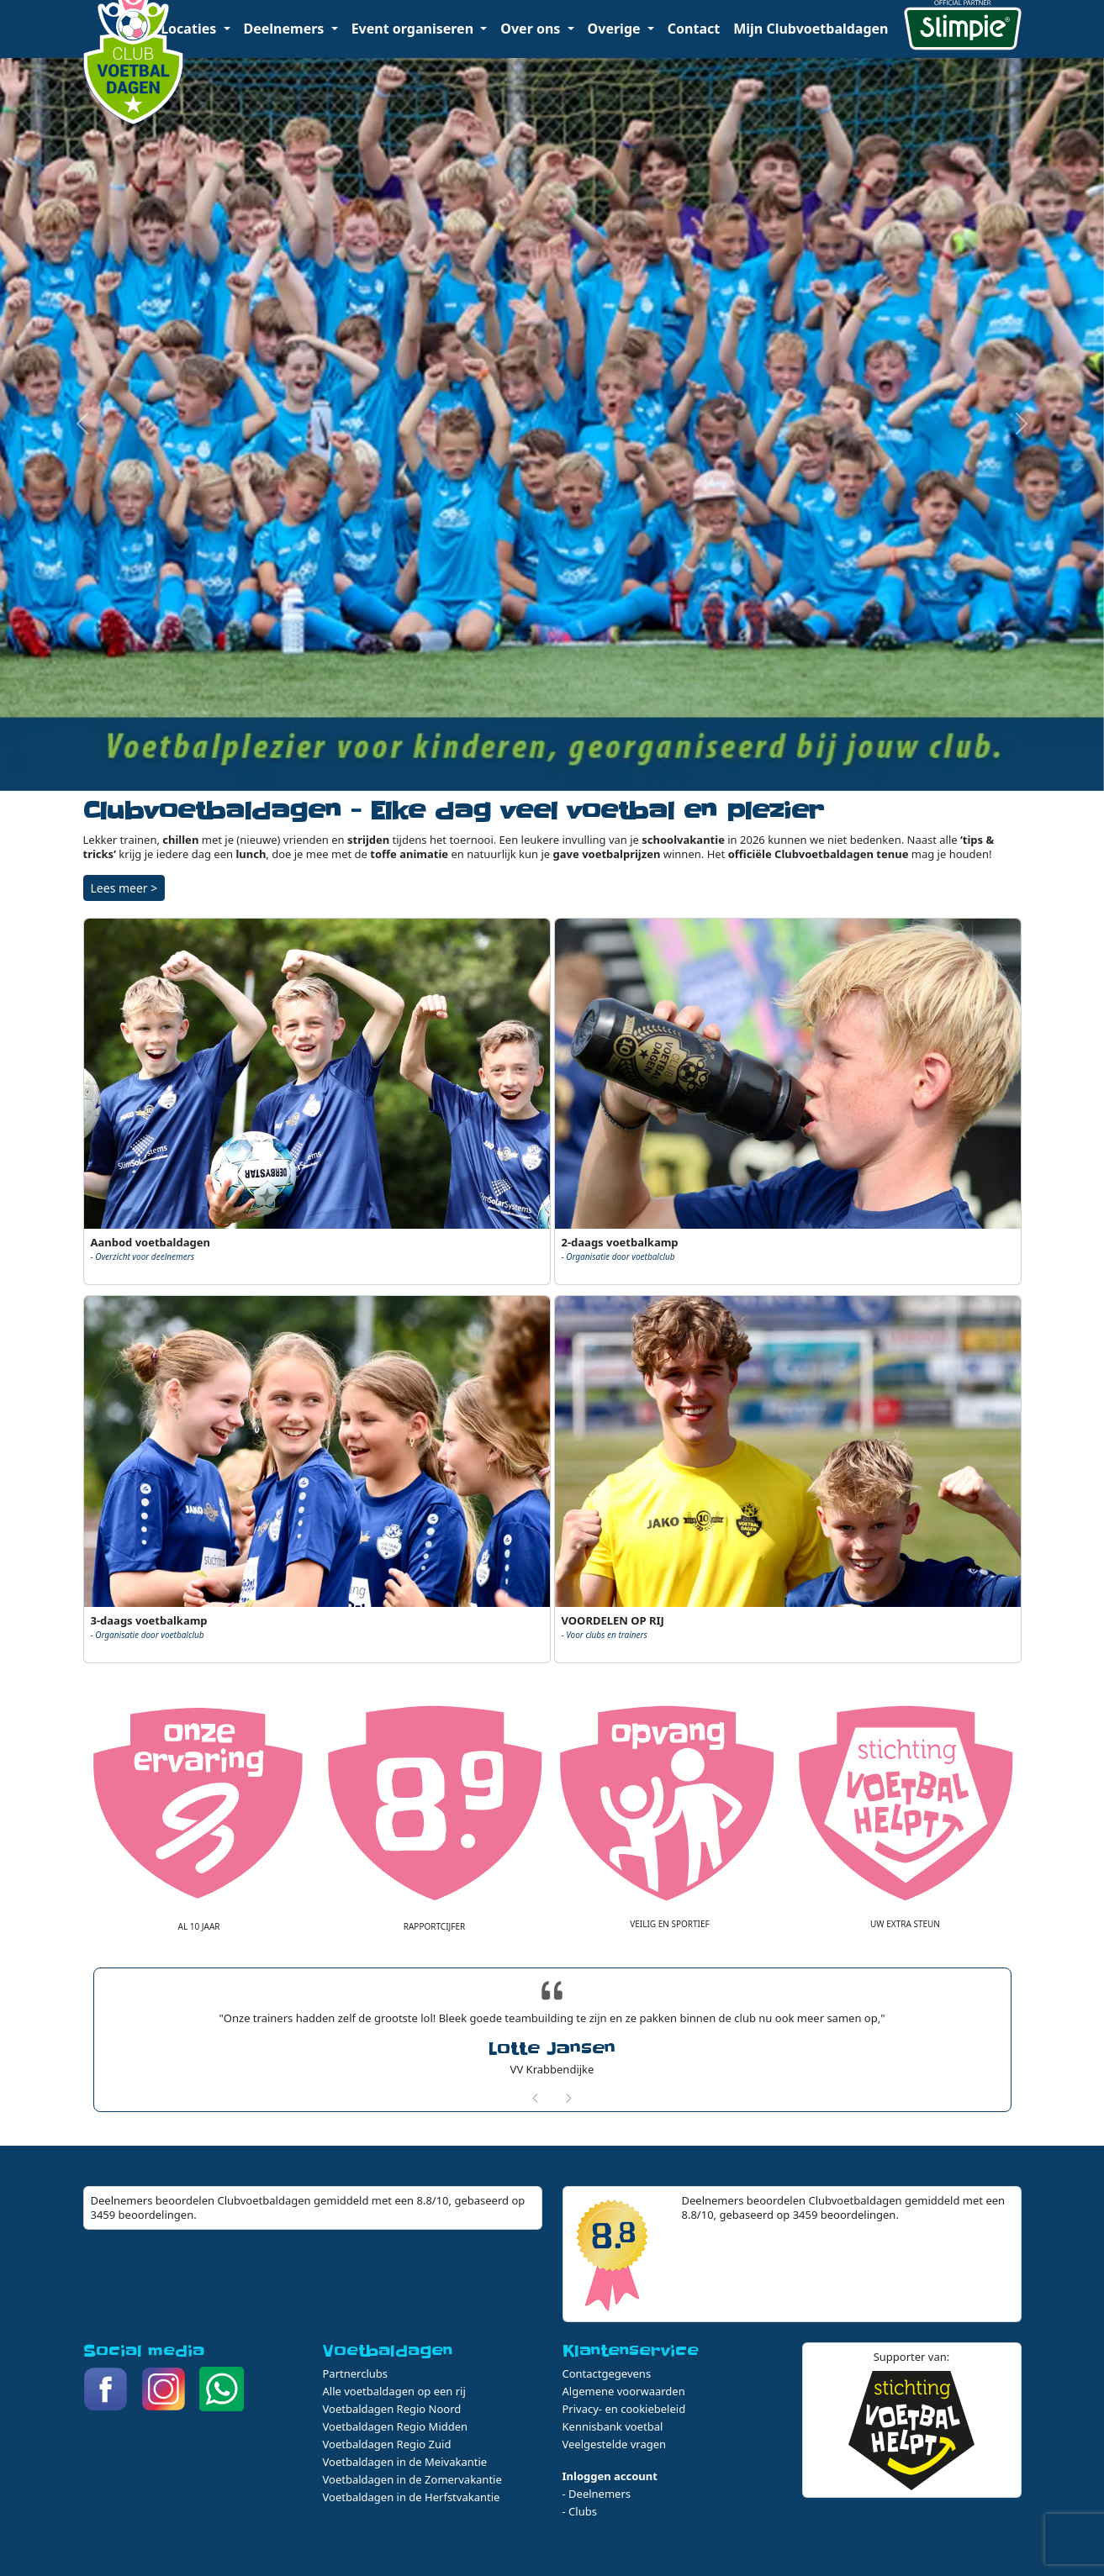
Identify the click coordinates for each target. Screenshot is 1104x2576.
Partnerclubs (355, 2373)
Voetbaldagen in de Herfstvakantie (411, 2497)
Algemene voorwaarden (624, 2391)
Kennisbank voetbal (613, 2426)
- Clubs (580, 2511)
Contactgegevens (607, 2373)
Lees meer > (124, 888)
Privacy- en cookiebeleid (624, 2408)
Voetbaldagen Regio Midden (395, 2426)
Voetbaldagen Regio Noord (392, 2408)
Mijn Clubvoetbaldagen (810, 28)
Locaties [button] (190, 28)
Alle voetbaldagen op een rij (394, 2391)
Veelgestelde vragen (615, 2444)
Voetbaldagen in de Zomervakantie (412, 2479)
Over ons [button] (531, 28)
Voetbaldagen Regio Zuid (387, 2444)
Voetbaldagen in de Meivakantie (405, 2461)
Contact (694, 28)
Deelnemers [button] (286, 28)
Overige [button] (616, 28)
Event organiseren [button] (414, 28)
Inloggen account (610, 2476)
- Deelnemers (597, 2493)
